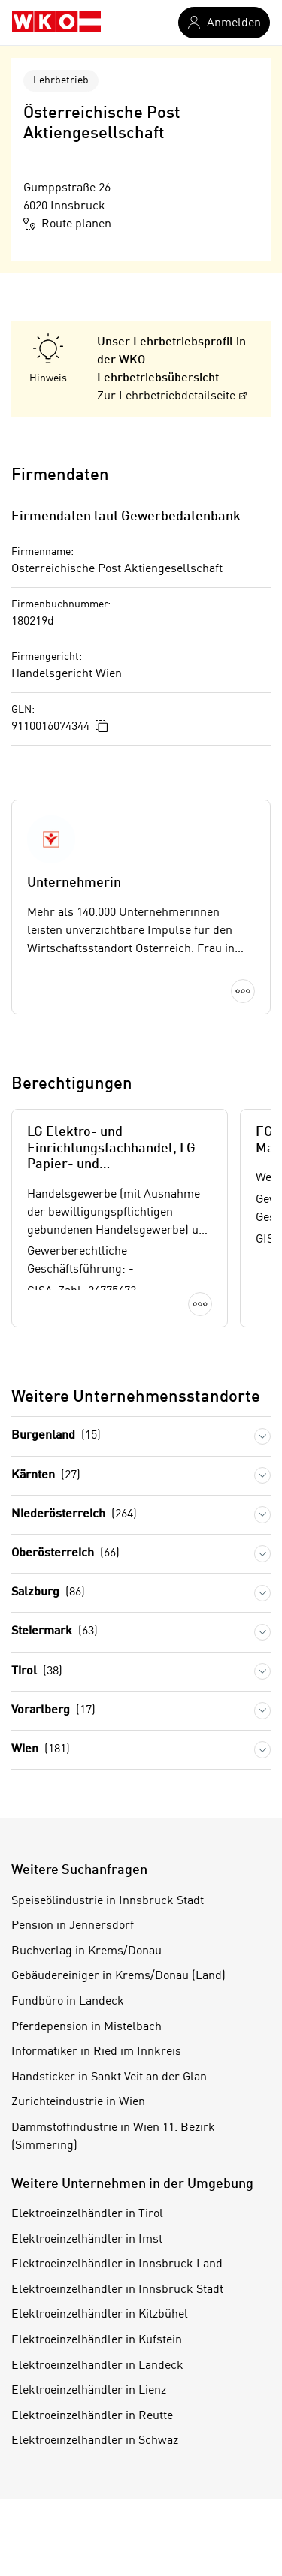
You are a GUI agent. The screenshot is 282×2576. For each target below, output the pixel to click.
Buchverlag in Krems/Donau (86, 1951)
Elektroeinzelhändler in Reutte (92, 2416)
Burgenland (56, 1436)
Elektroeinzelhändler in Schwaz (94, 2441)
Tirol (36, 1672)
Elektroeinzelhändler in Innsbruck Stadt (117, 2290)
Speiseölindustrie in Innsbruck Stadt (107, 1901)
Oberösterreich (65, 1554)
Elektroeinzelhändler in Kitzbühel (99, 2315)
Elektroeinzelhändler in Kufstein (96, 2340)
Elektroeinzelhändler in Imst (86, 2240)
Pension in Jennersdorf (72, 1926)
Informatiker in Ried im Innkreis (96, 2052)
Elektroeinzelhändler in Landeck (97, 2366)
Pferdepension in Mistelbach (86, 2027)
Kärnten (45, 1476)
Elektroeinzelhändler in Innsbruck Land (117, 2264)
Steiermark (54, 1632)
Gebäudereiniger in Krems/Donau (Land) (118, 1976)
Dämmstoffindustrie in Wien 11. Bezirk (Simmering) (113, 2137)
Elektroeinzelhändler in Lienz (88, 2391)
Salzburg (48, 1593)
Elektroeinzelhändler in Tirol (87, 2214)
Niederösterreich (74, 1515)
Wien (40, 1750)
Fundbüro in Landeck (67, 2002)
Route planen (67, 223)
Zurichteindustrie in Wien (78, 2102)
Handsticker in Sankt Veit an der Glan (109, 2077)
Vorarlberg (53, 1711)
